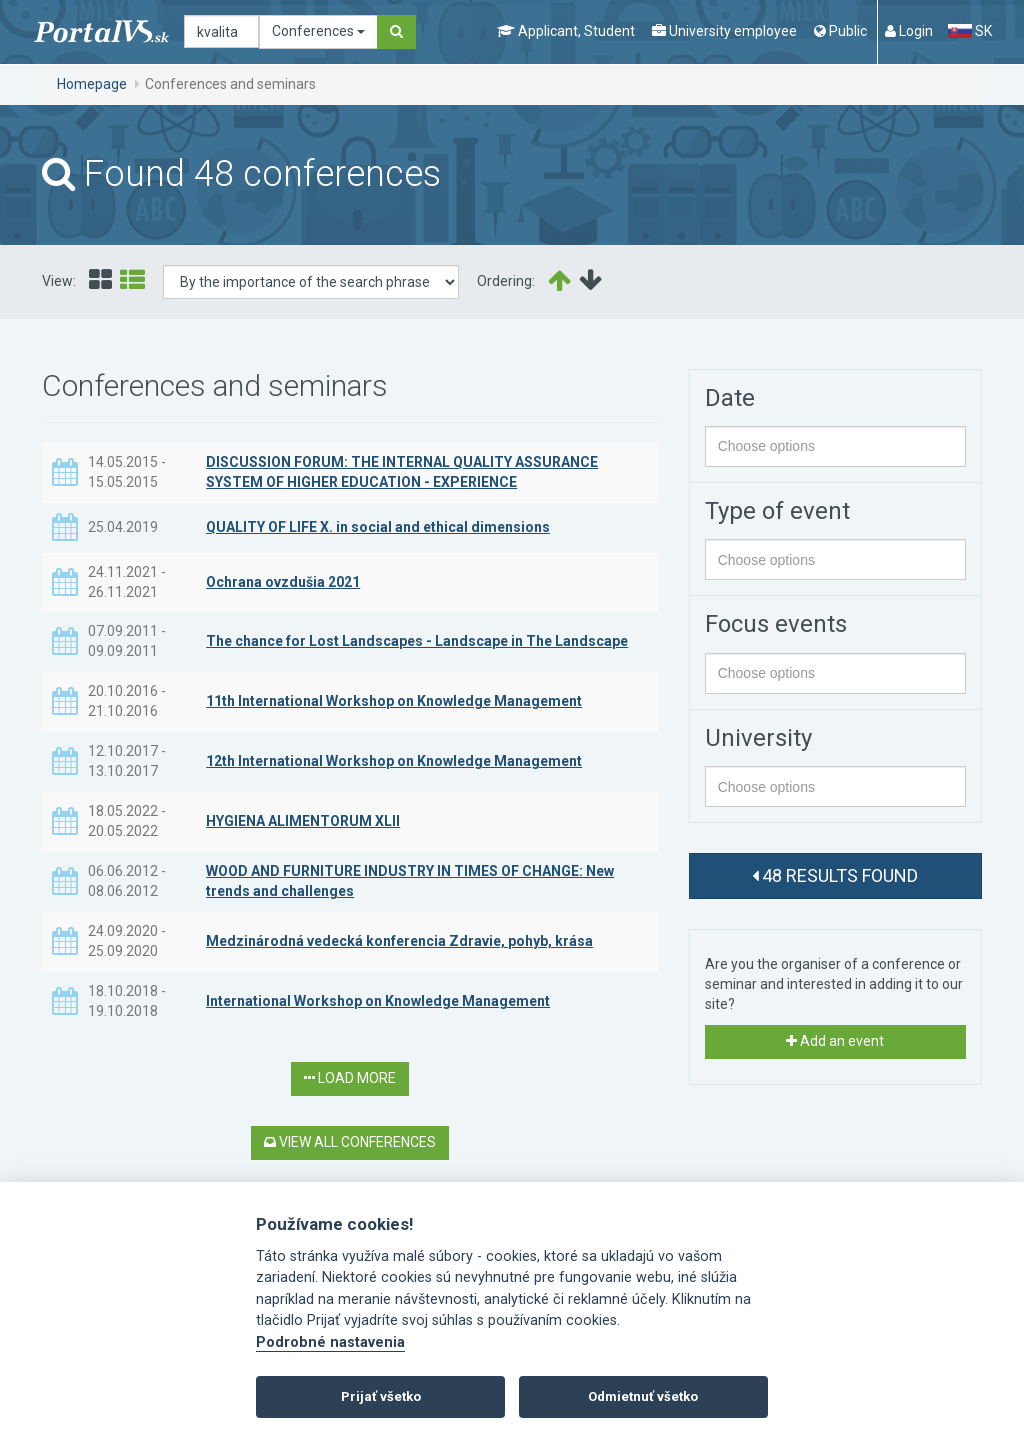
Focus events (776, 624)
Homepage (92, 84)
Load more (350, 1078)
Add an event (835, 1041)
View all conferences (350, 1142)
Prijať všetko (381, 1396)
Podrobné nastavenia (330, 1342)
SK (970, 31)
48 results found (835, 875)
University (758, 738)
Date (730, 398)
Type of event (777, 511)
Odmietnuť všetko (643, 1396)
